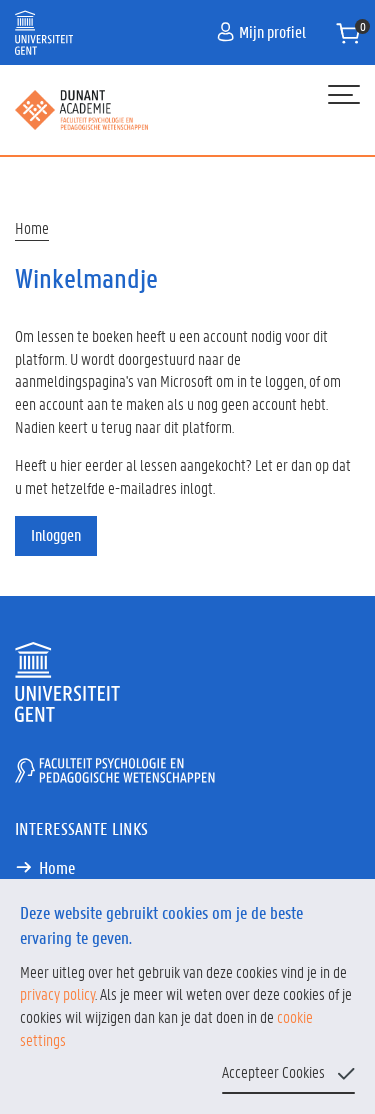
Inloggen (56, 534)
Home (32, 227)
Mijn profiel (261, 31)
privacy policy (57, 993)
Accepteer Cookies (273, 1071)
